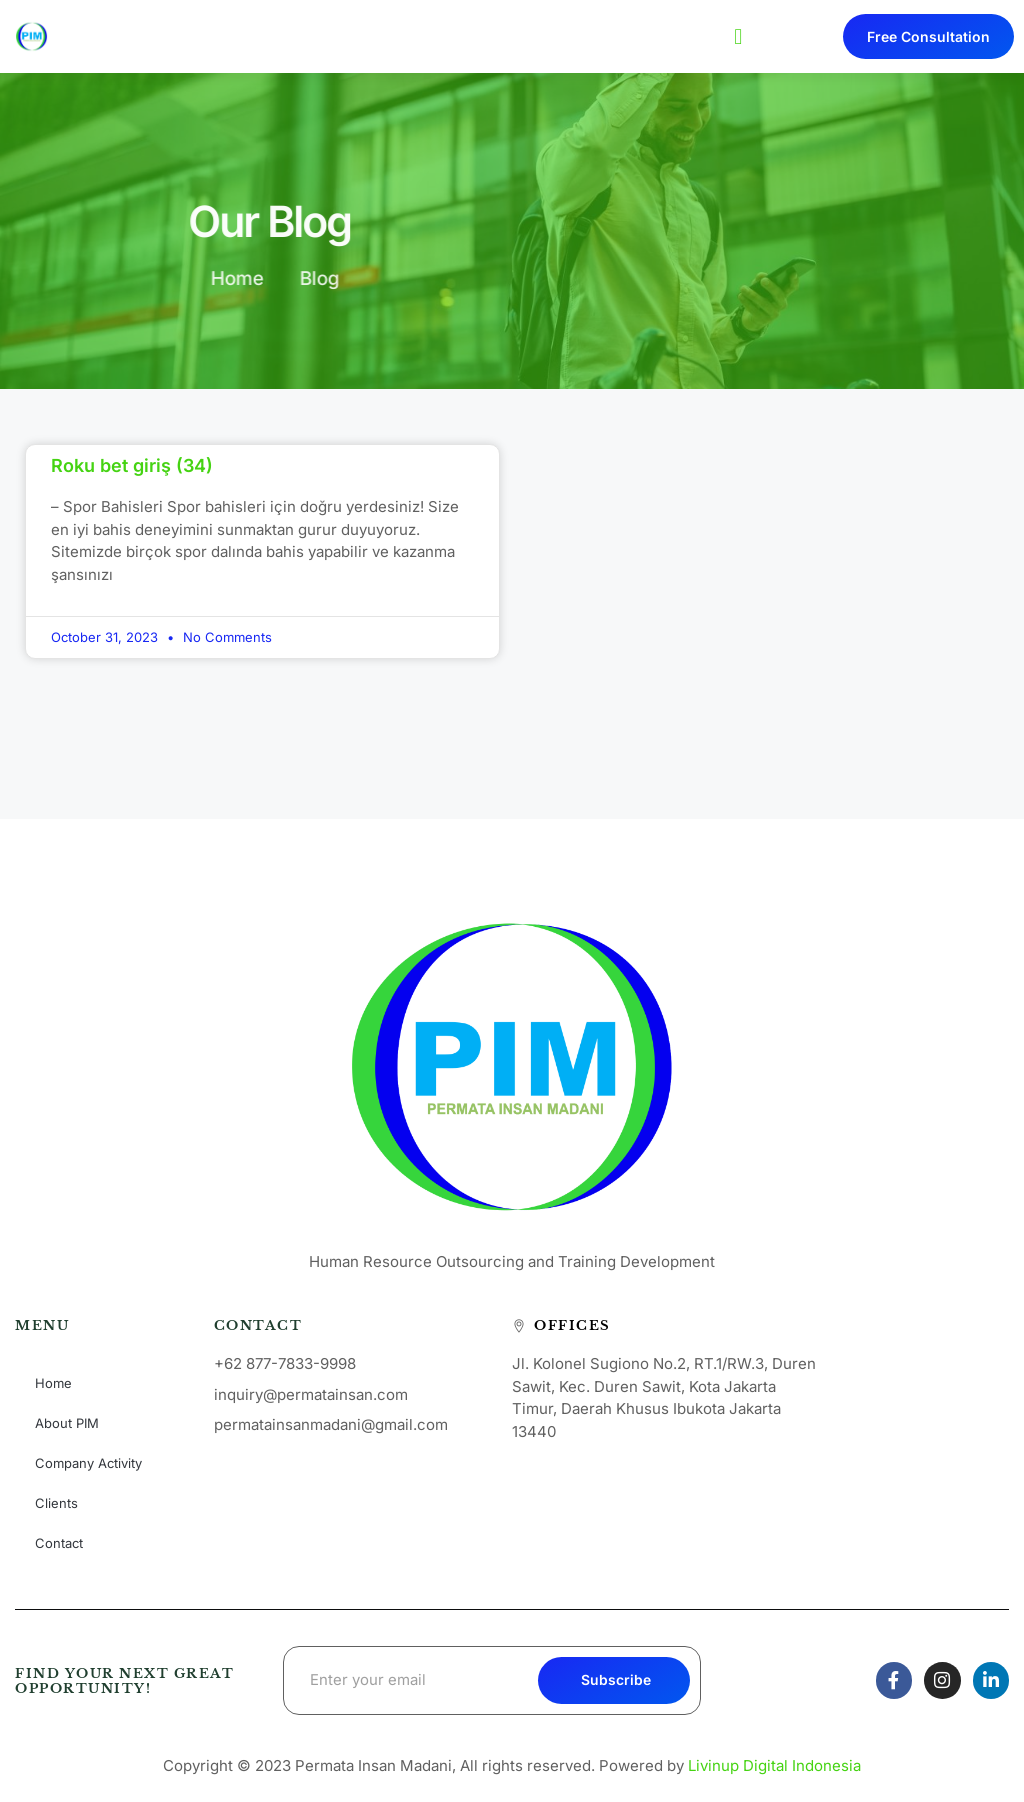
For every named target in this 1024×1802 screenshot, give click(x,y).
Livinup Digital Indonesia (774, 1765)
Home (53, 1383)
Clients (56, 1503)
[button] (738, 36)
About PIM (67, 1423)
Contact (59, 1543)
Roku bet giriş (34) (132, 465)
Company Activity (88, 1463)
